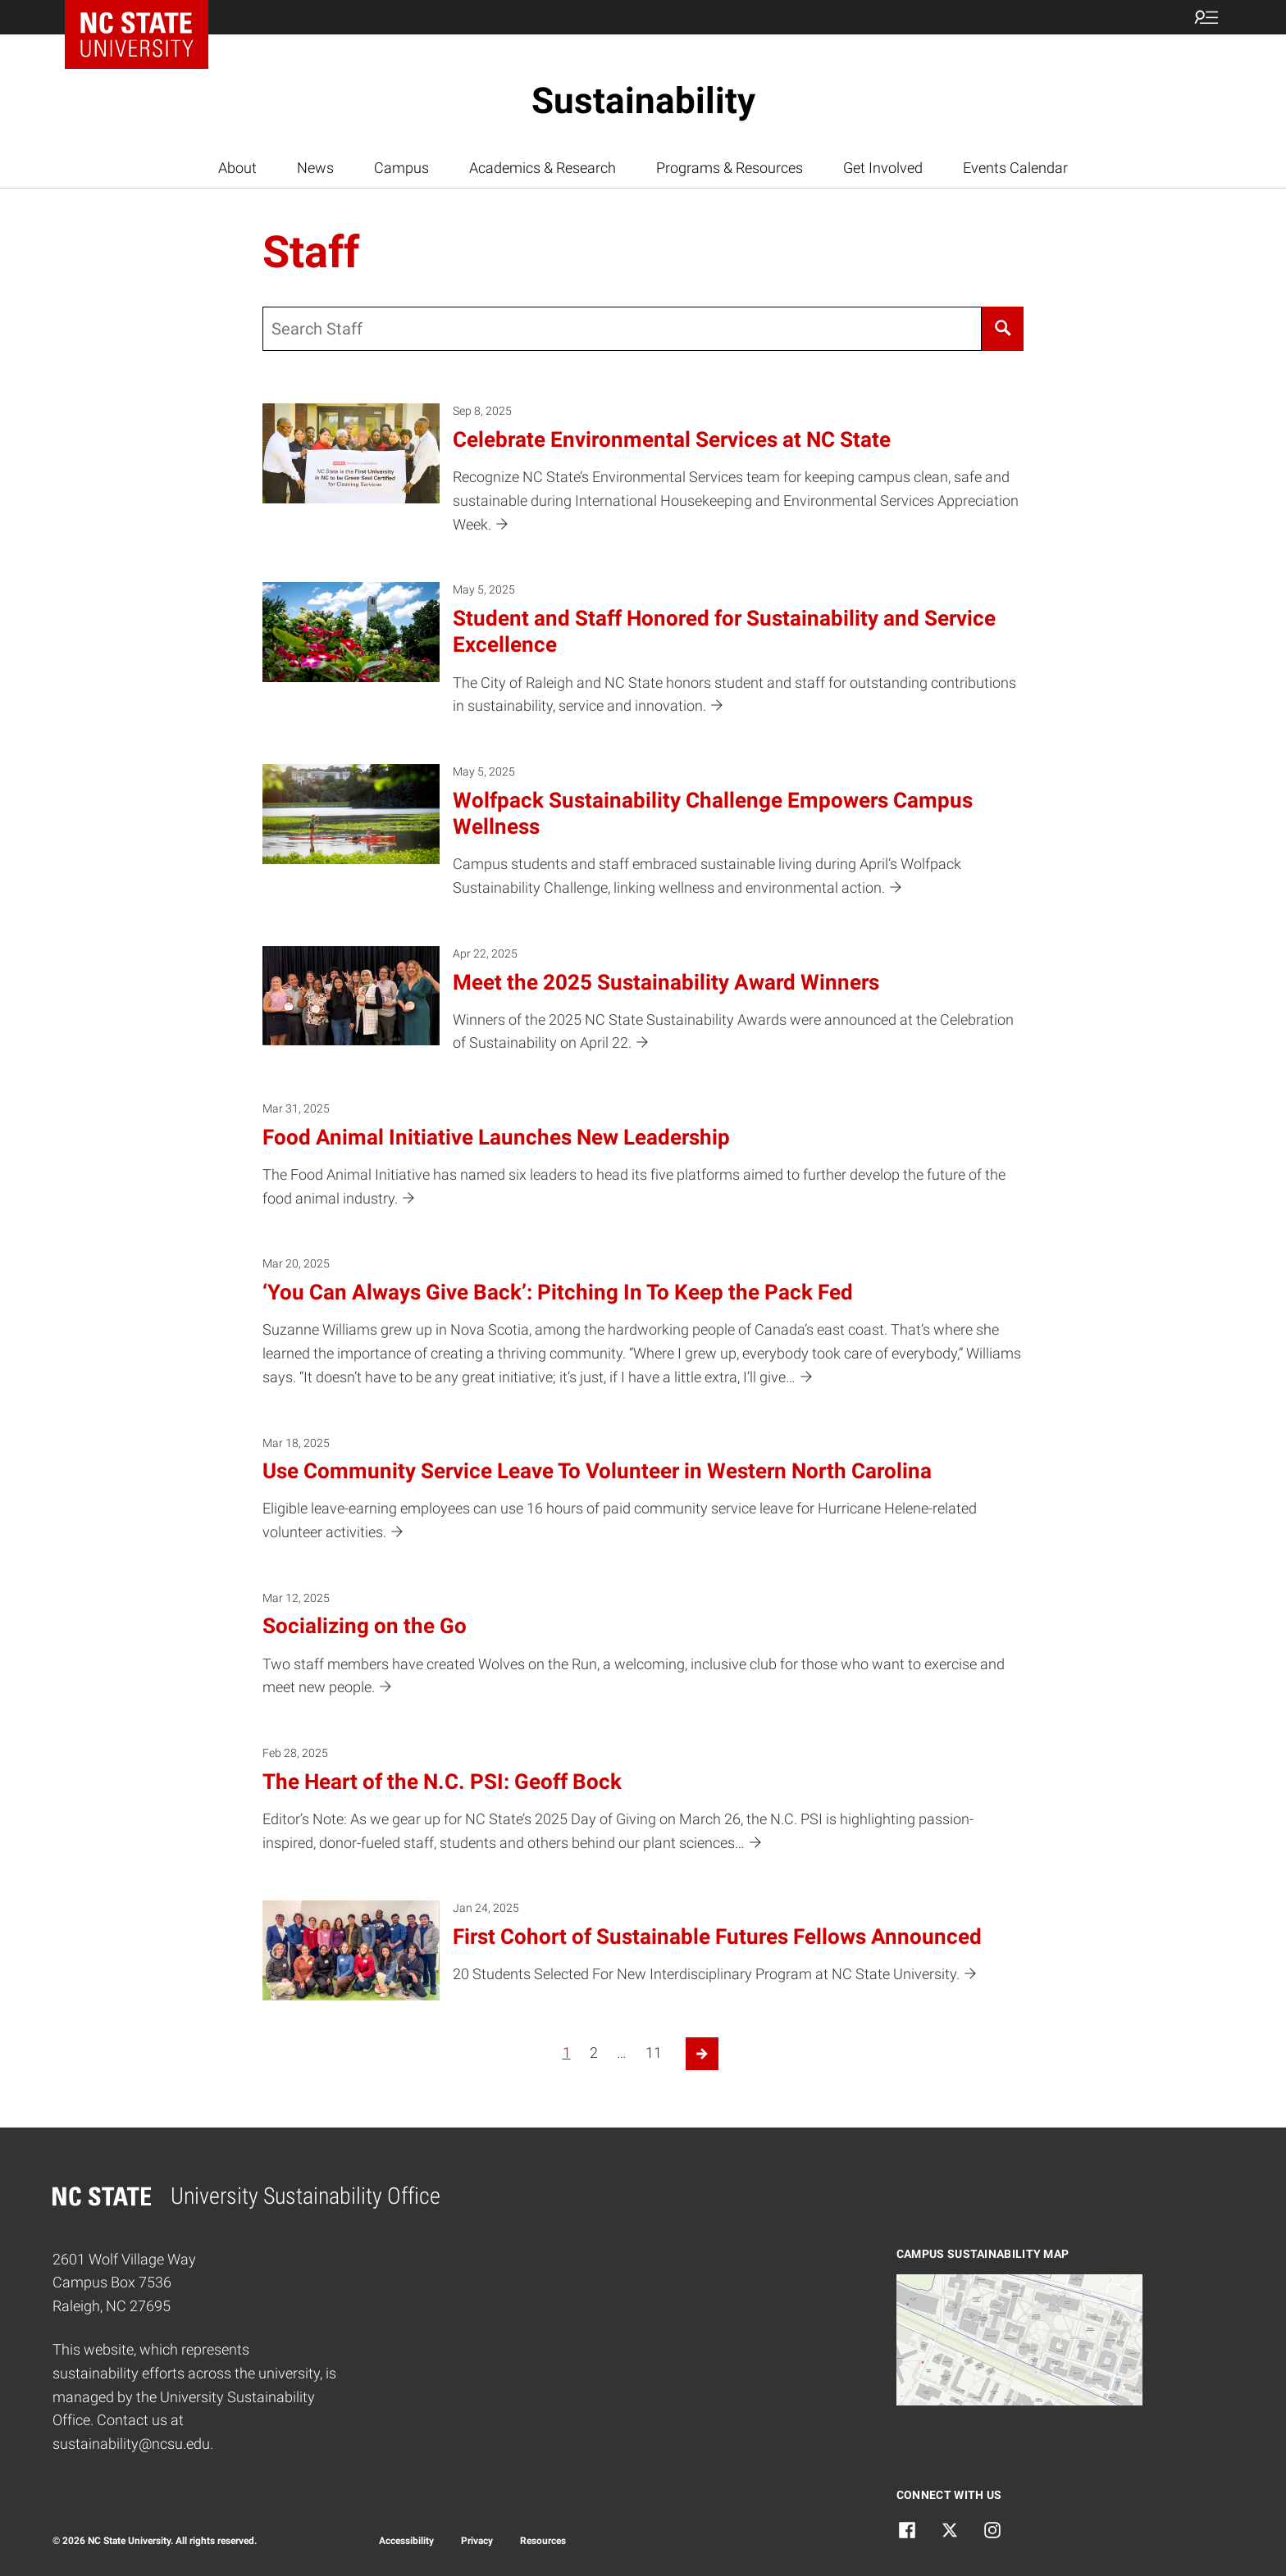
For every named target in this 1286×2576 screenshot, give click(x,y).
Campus (401, 167)
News (315, 167)
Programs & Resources (729, 167)
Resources (543, 2540)
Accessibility (406, 2540)
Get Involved (883, 167)
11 (653, 2052)
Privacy (477, 2540)
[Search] (1003, 329)
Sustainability (643, 101)
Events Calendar (1015, 167)
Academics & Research (542, 167)
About (237, 167)
